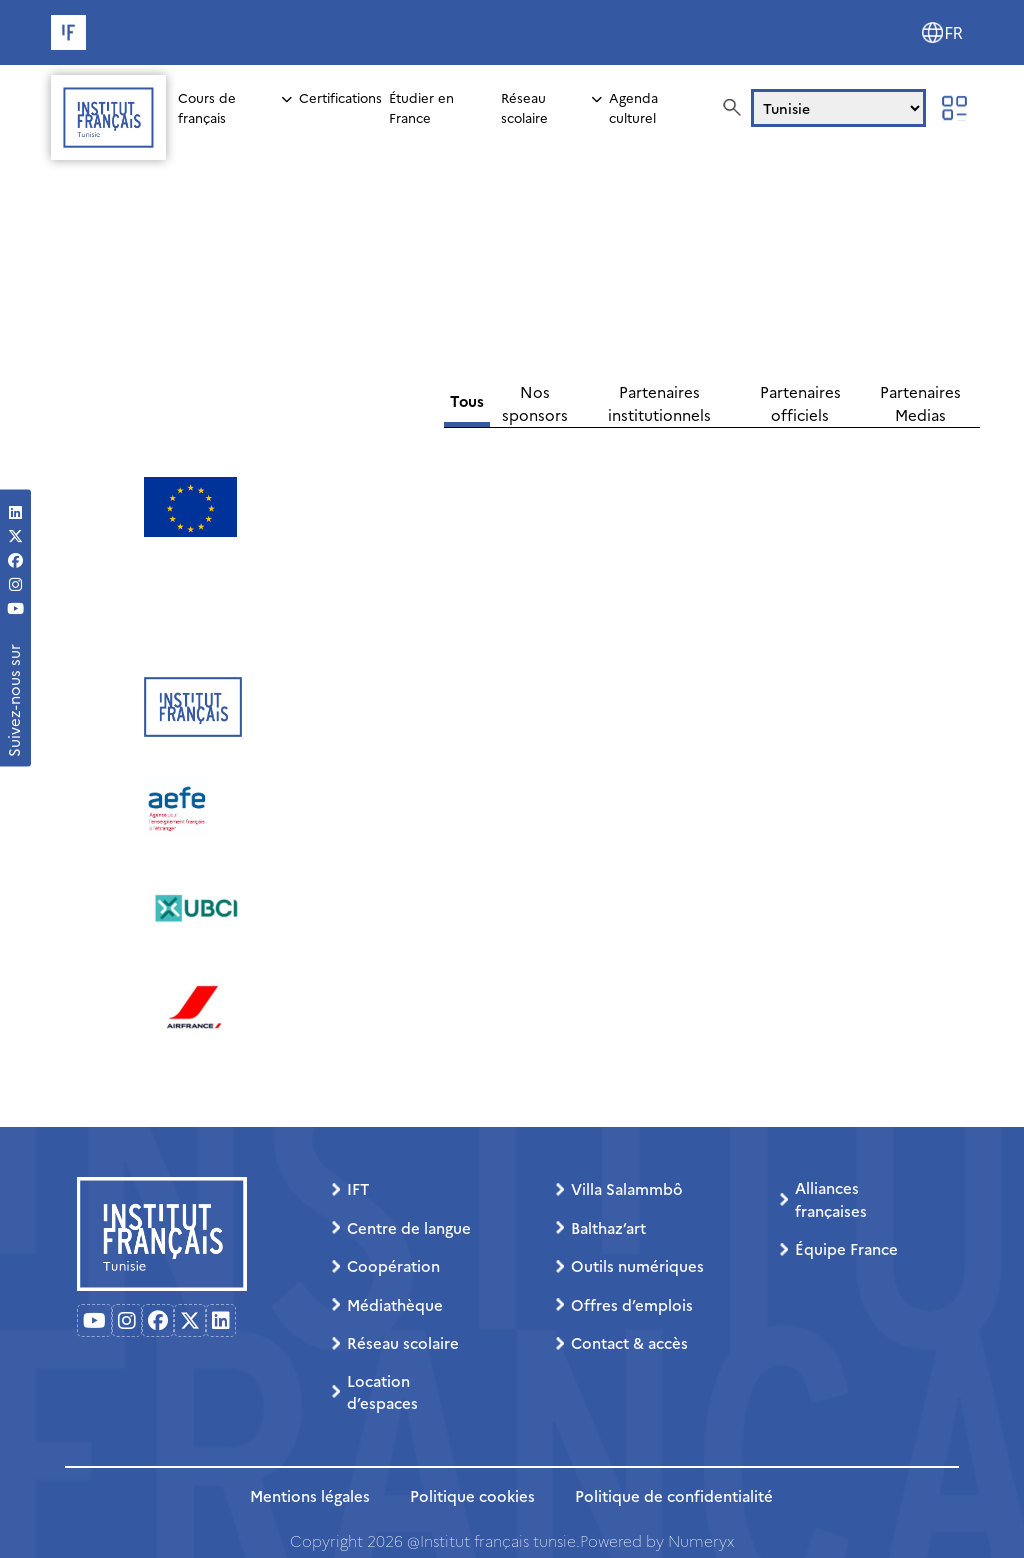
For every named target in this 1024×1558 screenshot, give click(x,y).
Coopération (393, 1265)
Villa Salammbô (627, 1188)
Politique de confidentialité (674, 1495)
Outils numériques (637, 1265)
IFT (358, 1188)
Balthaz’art (608, 1227)
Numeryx (701, 1540)
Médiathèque (395, 1304)
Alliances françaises (831, 1199)
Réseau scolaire (524, 107)
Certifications (340, 97)
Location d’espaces (382, 1392)
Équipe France (846, 1248)
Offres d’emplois (632, 1304)
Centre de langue (409, 1227)
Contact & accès (629, 1342)
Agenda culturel (633, 107)
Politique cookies (472, 1495)
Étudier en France (421, 107)
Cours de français (207, 107)
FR (954, 33)
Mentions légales (310, 1495)
